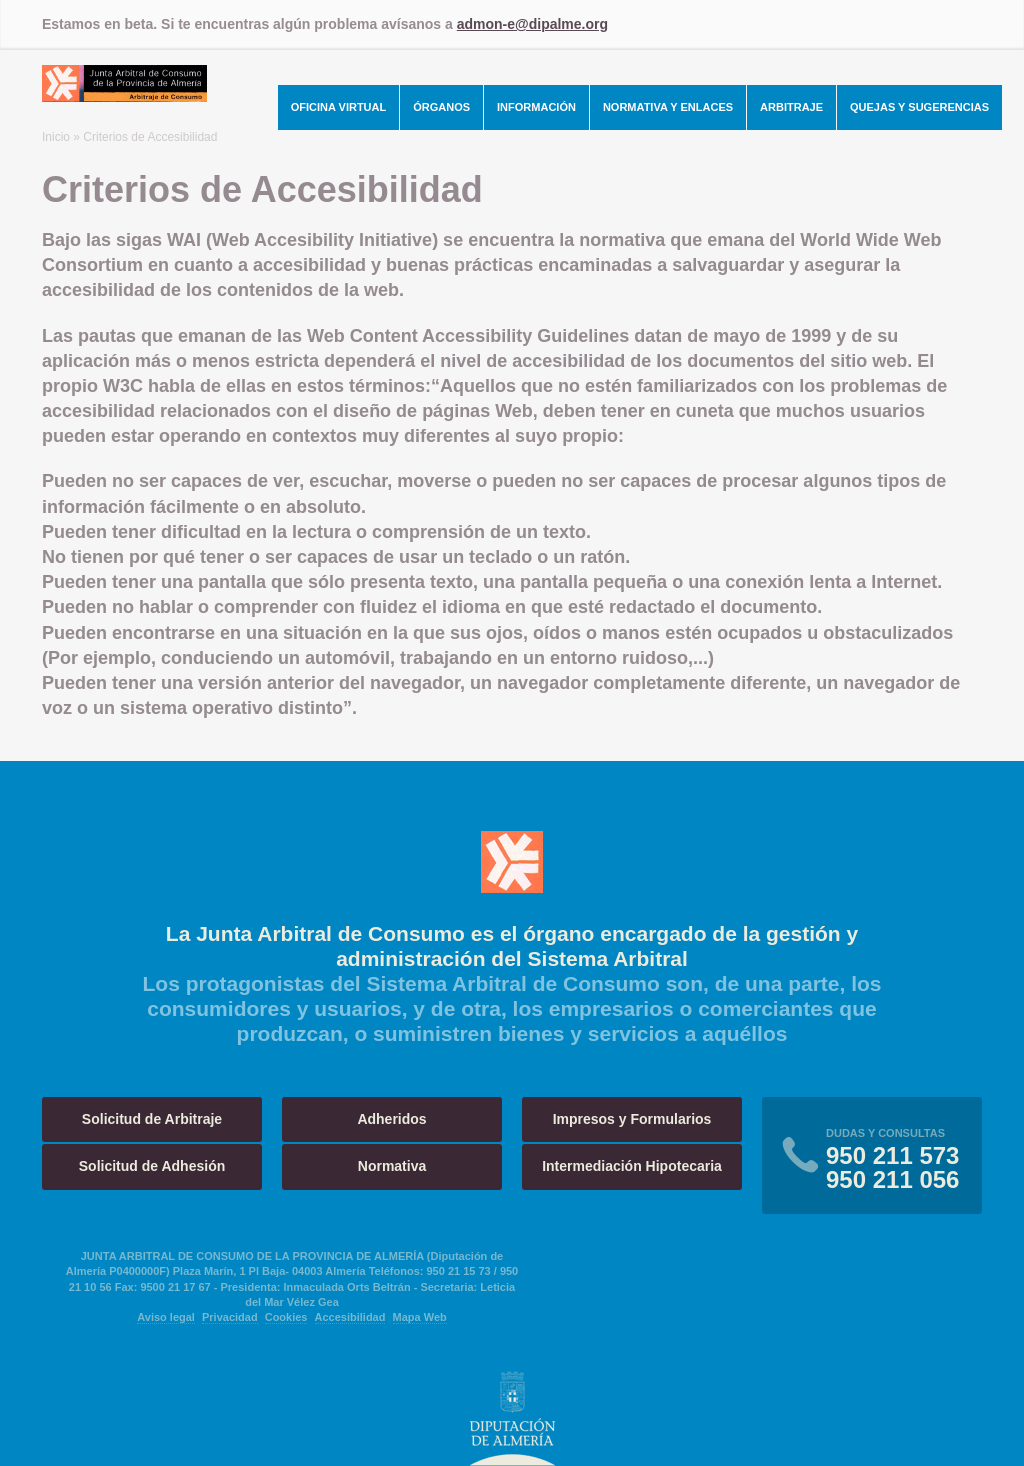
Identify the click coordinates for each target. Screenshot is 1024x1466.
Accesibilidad (350, 1317)
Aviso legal (166, 1317)
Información (536, 107)
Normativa (392, 1166)
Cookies (286, 1317)
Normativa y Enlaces (668, 107)
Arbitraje (791, 107)
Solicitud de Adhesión (152, 1166)
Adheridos (391, 1119)
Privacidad (230, 1317)
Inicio (56, 137)
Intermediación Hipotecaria (632, 1166)
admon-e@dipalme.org (532, 24)
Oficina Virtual (339, 107)
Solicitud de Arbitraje (152, 1119)
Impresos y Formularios (632, 1119)
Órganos (441, 107)
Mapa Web (420, 1317)
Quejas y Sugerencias (919, 107)
